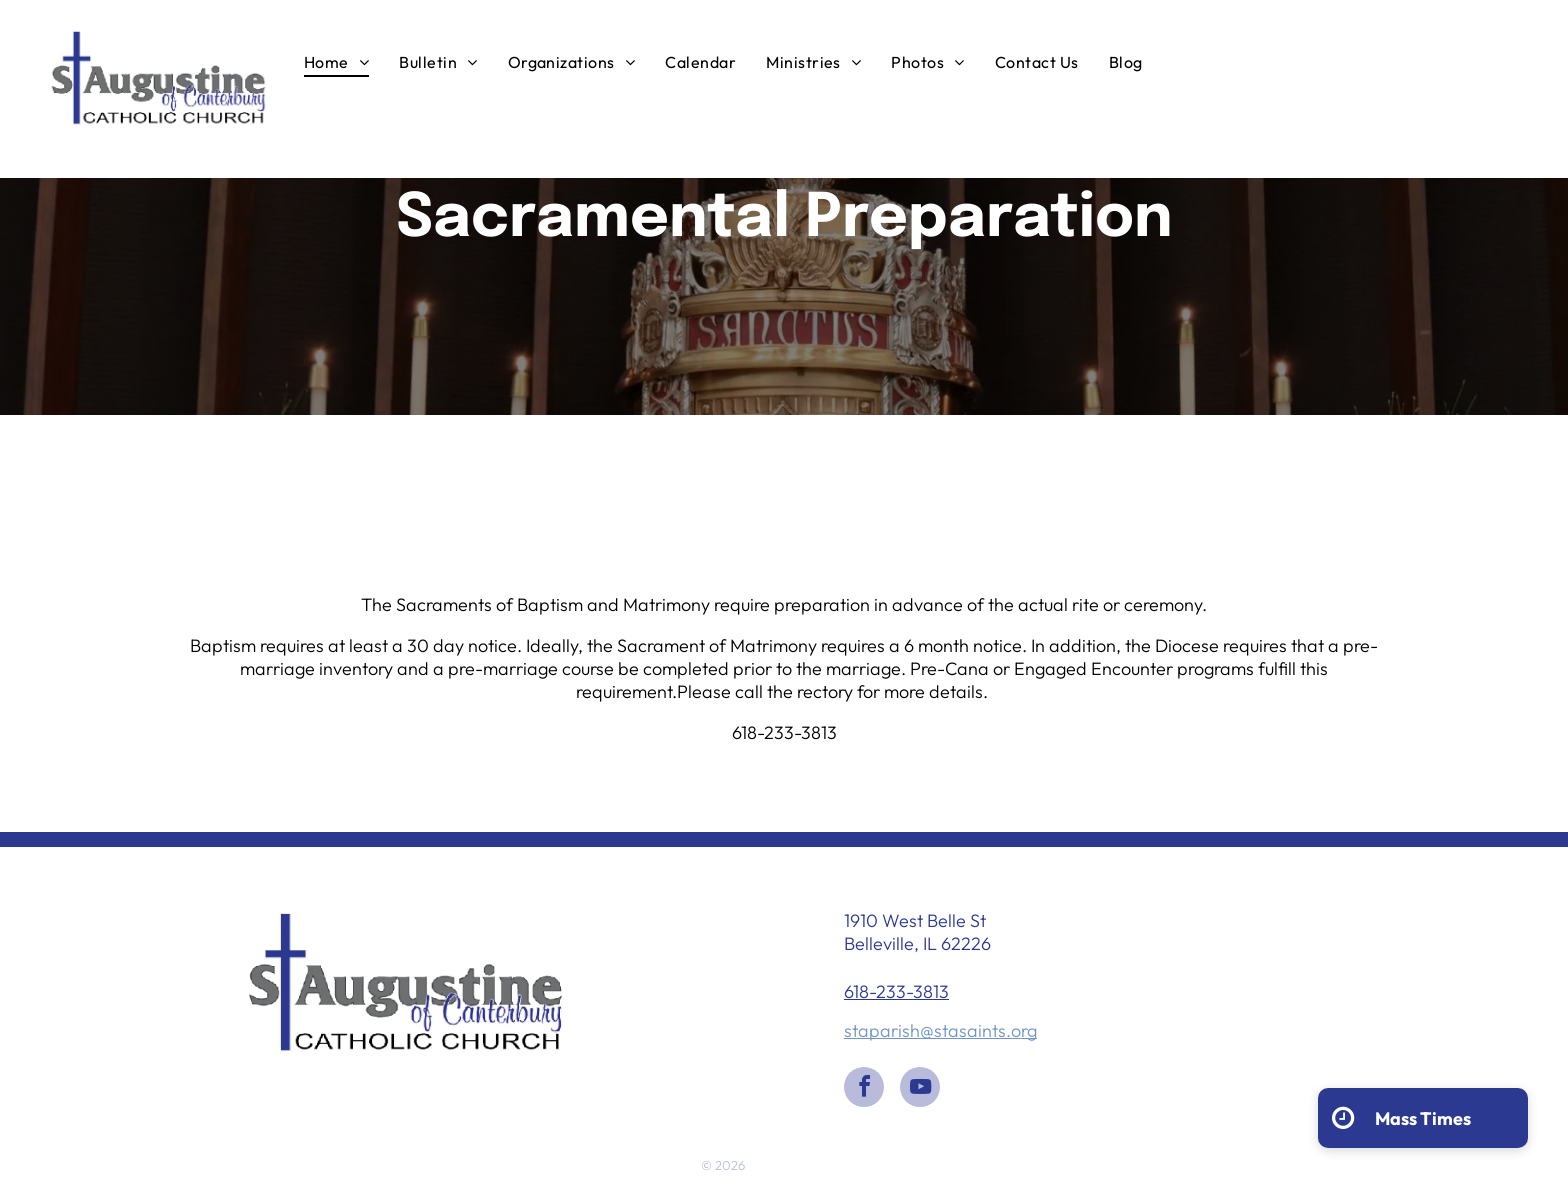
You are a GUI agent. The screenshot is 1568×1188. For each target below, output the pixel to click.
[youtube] (920, 1089)
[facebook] (864, 1089)
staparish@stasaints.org (940, 1030)
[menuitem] (336, 61)
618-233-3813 (896, 991)
